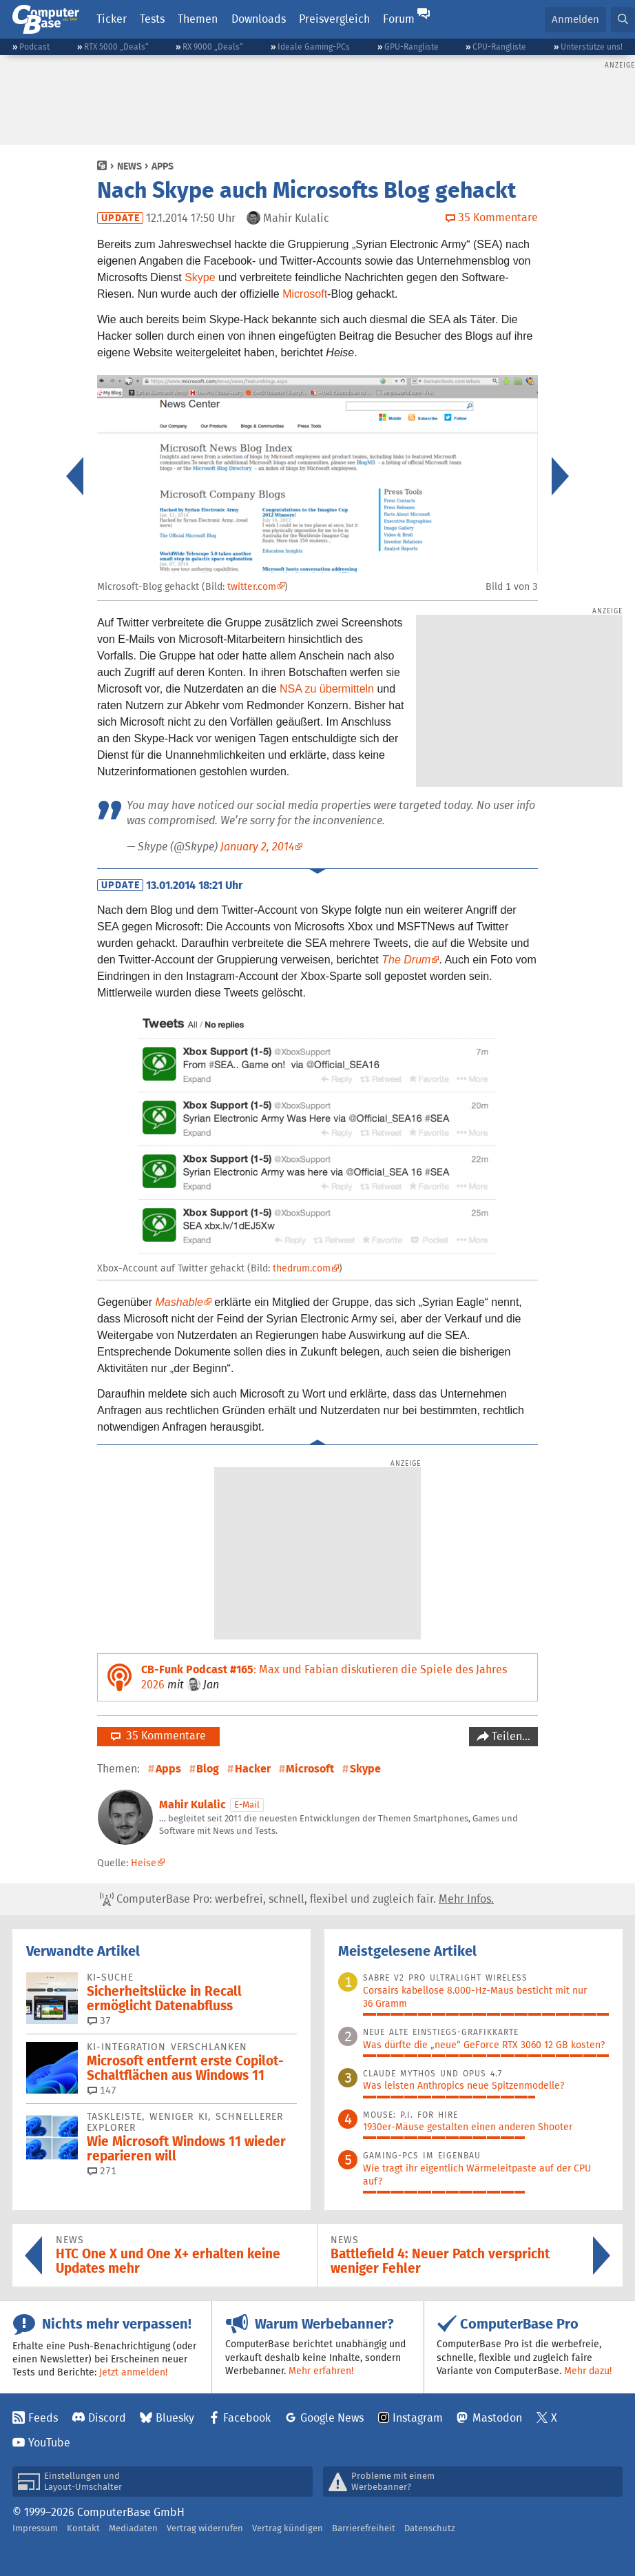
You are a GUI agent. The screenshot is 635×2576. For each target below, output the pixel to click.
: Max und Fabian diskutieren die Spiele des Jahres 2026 (324, 1677)
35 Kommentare (158, 1736)
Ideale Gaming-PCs (314, 46)
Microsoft (304, 294)
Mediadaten (133, 2528)
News (129, 166)
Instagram (418, 2418)
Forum (399, 19)
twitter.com (251, 586)
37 (99, 2020)
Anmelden (575, 19)
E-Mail (247, 1804)
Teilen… (509, 1736)
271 (101, 2171)
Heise (143, 1863)
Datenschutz (429, 2528)
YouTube (49, 2443)
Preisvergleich (334, 19)
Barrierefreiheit (363, 2528)
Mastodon (497, 2418)
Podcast (34, 46)
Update (120, 218)
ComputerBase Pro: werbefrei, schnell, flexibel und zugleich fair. (297, 1899)
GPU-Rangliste (411, 46)
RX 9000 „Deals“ (213, 46)
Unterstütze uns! (592, 46)
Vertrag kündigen (287, 2528)
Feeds (43, 2418)
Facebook (247, 2418)
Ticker (111, 19)
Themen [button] (198, 19)
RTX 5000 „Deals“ (116, 46)
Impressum (35, 2528)
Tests (152, 19)
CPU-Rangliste (499, 46)
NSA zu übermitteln (327, 689)
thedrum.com (302, 1268)
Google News (332, 2418)
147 (101, 2090)
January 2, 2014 (257, 847)
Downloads (258, 19)
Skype (200, 277)
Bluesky (175, 2418)
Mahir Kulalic (192, 1804)
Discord (107, 2418)
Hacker (253, 1769)
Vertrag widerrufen (205, 2528)
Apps (163, 166)
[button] (623, 19)
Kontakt (83, 2528)
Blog (207, 1769)
